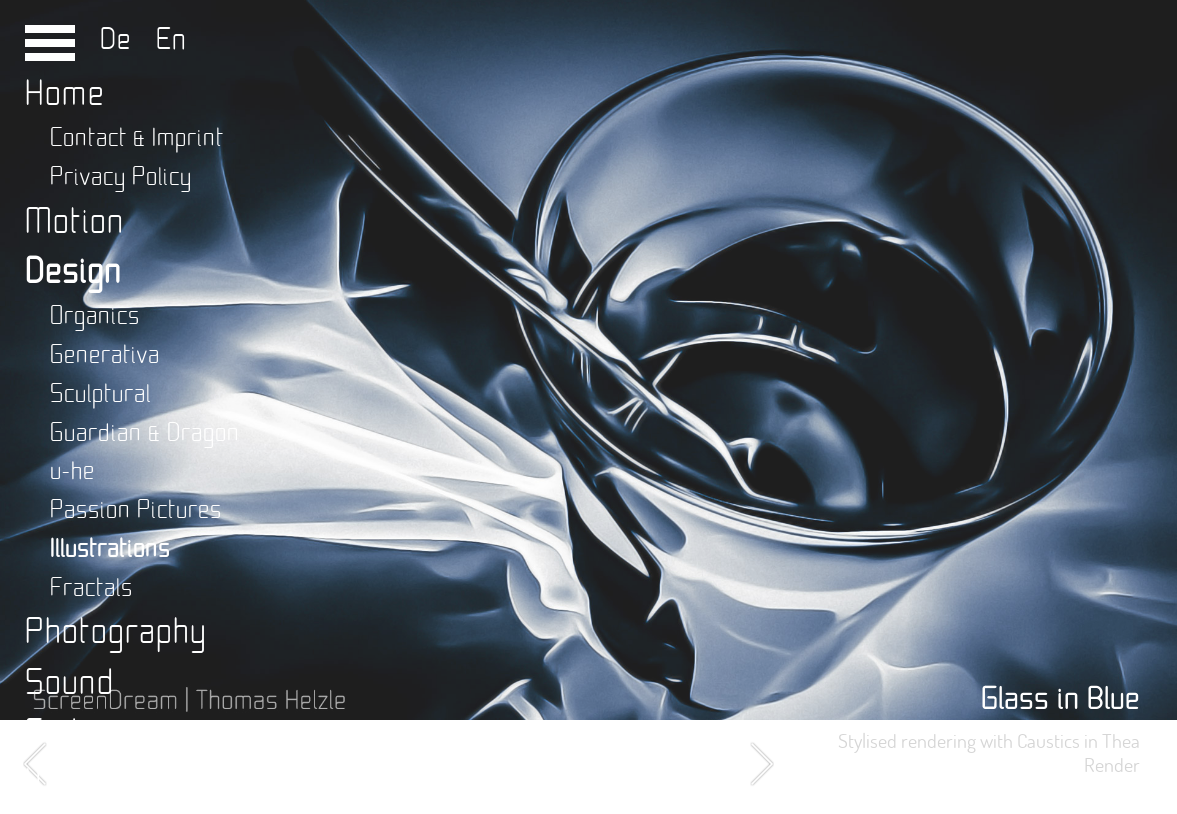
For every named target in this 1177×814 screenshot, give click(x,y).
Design (73, 272)
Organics (95, 316)
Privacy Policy (121, 177)
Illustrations (110, 549)
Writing (77, 783)
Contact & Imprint (137, 138)
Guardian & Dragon (145, 433)
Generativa (105, 355)
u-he (72, 471)
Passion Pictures (136, 510)
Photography (116, 632)
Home (65, 94)
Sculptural (100, 394)
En (163, 40)
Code (60, 733)
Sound (70, 683)
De (120, 40)
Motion (75, 222)
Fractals (91, 588)
